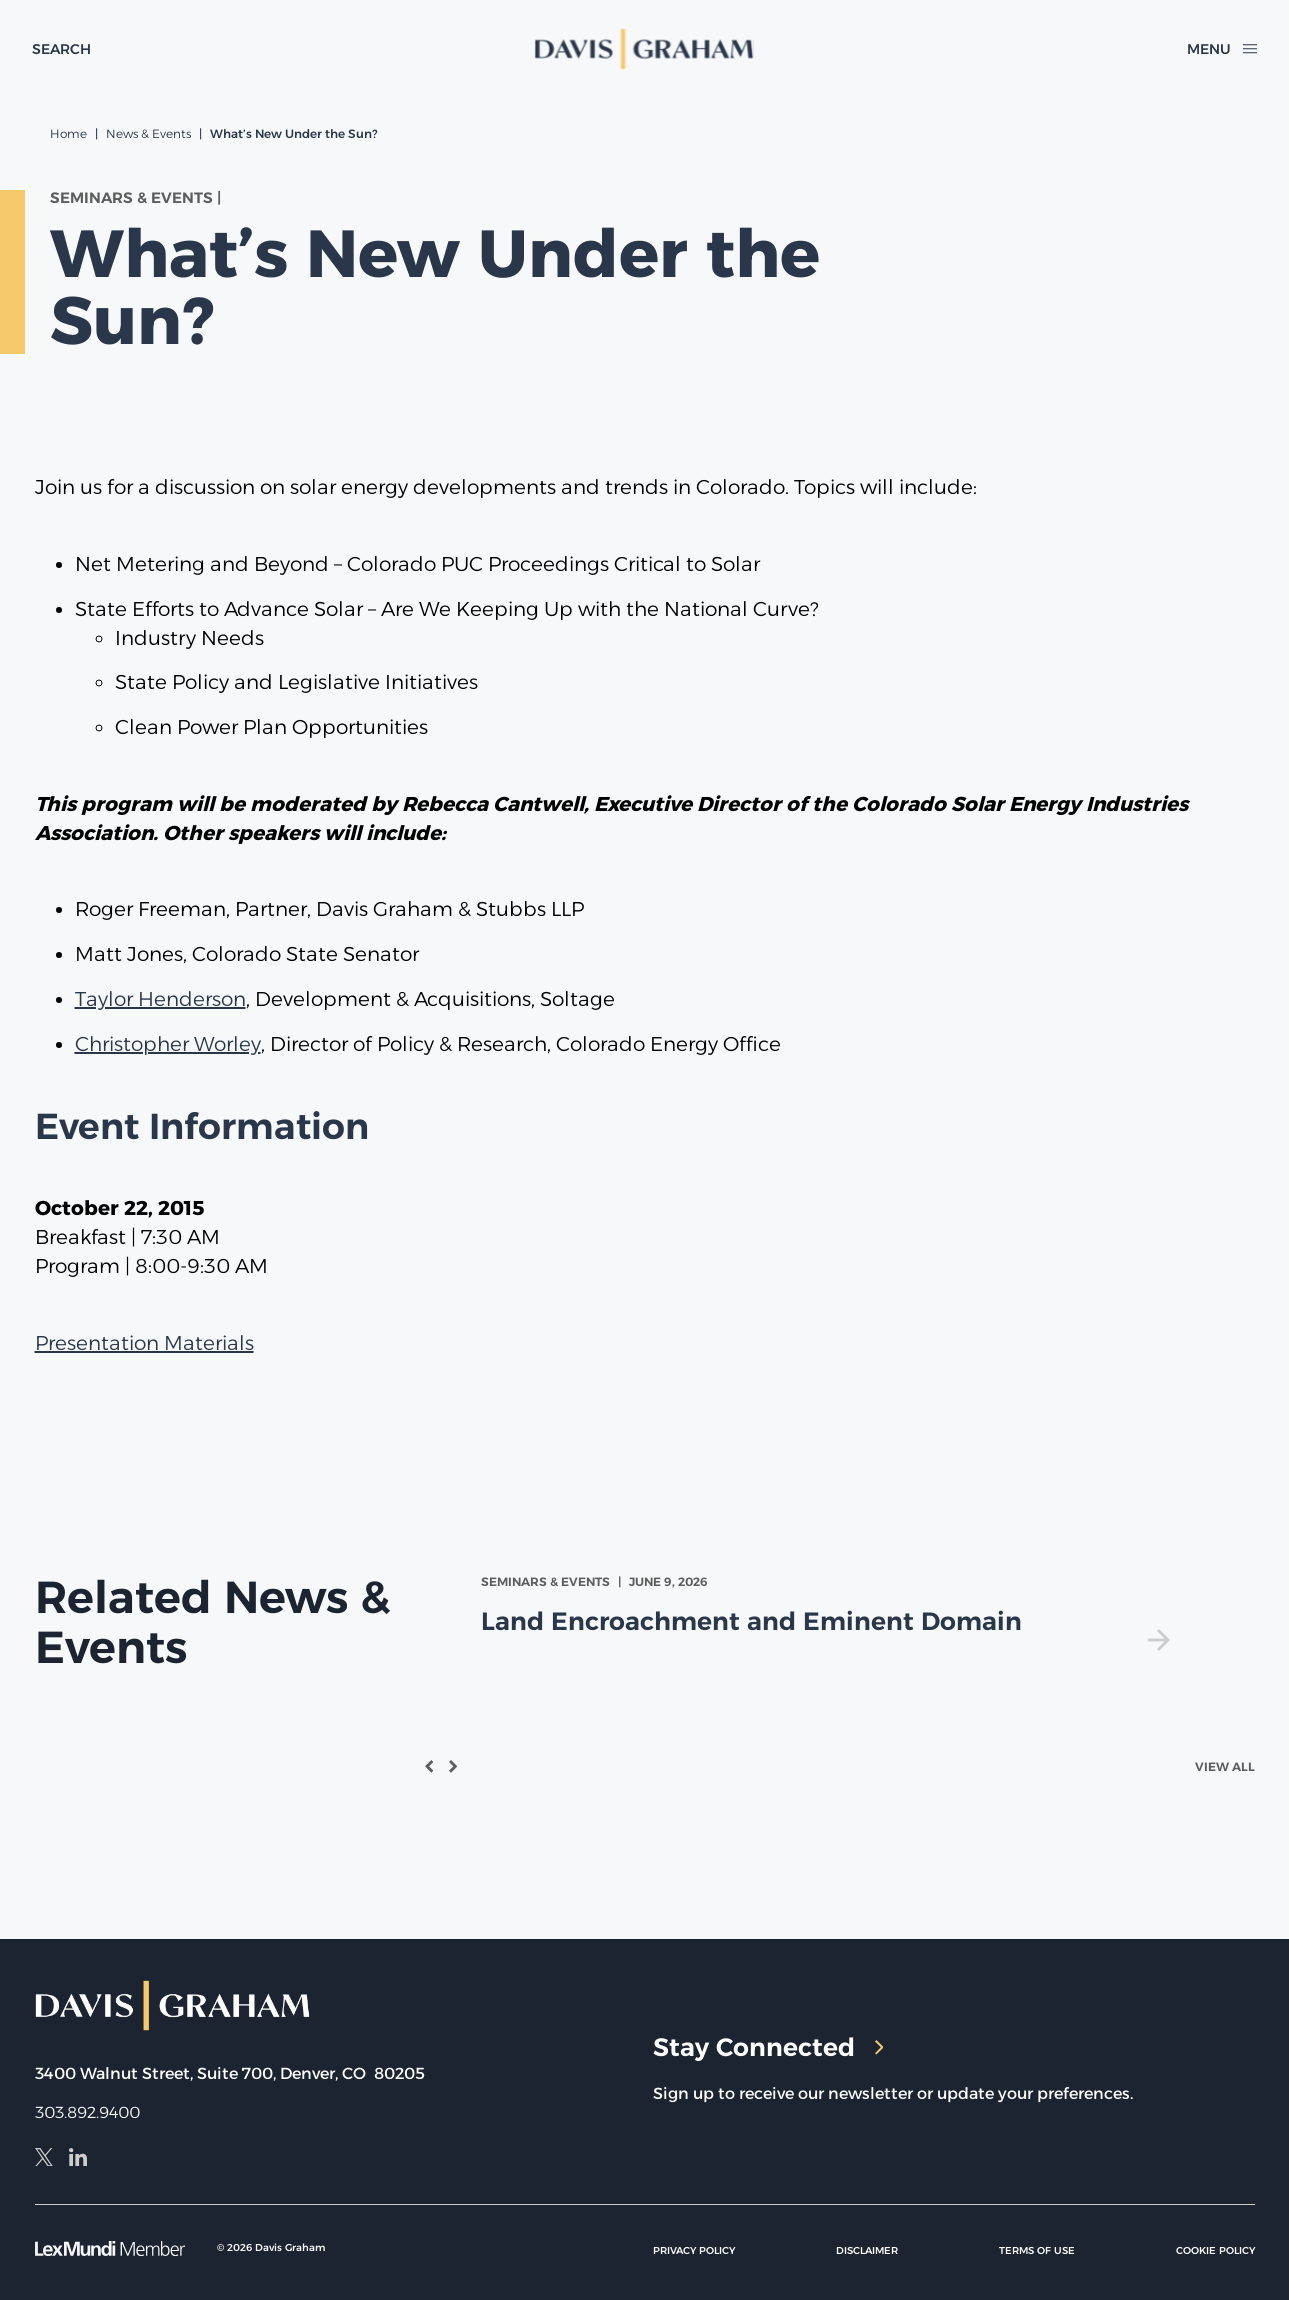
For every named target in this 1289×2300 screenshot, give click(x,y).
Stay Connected (768, 2047)
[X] (44, 2160)
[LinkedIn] (78, 2160)
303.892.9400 (87, 2112)
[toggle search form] (61, 49)
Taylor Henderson (160, 999)
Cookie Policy (1215, 2250)
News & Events (148, 133)
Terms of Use (1037, 2250)
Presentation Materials (144, 1343)
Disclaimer (867, 2250)
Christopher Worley (168, 1044)
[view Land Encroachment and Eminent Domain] (829, 1611)
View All (1225, 1766)
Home (68, 133)
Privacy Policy (694, 2250)
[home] (644, 49)
